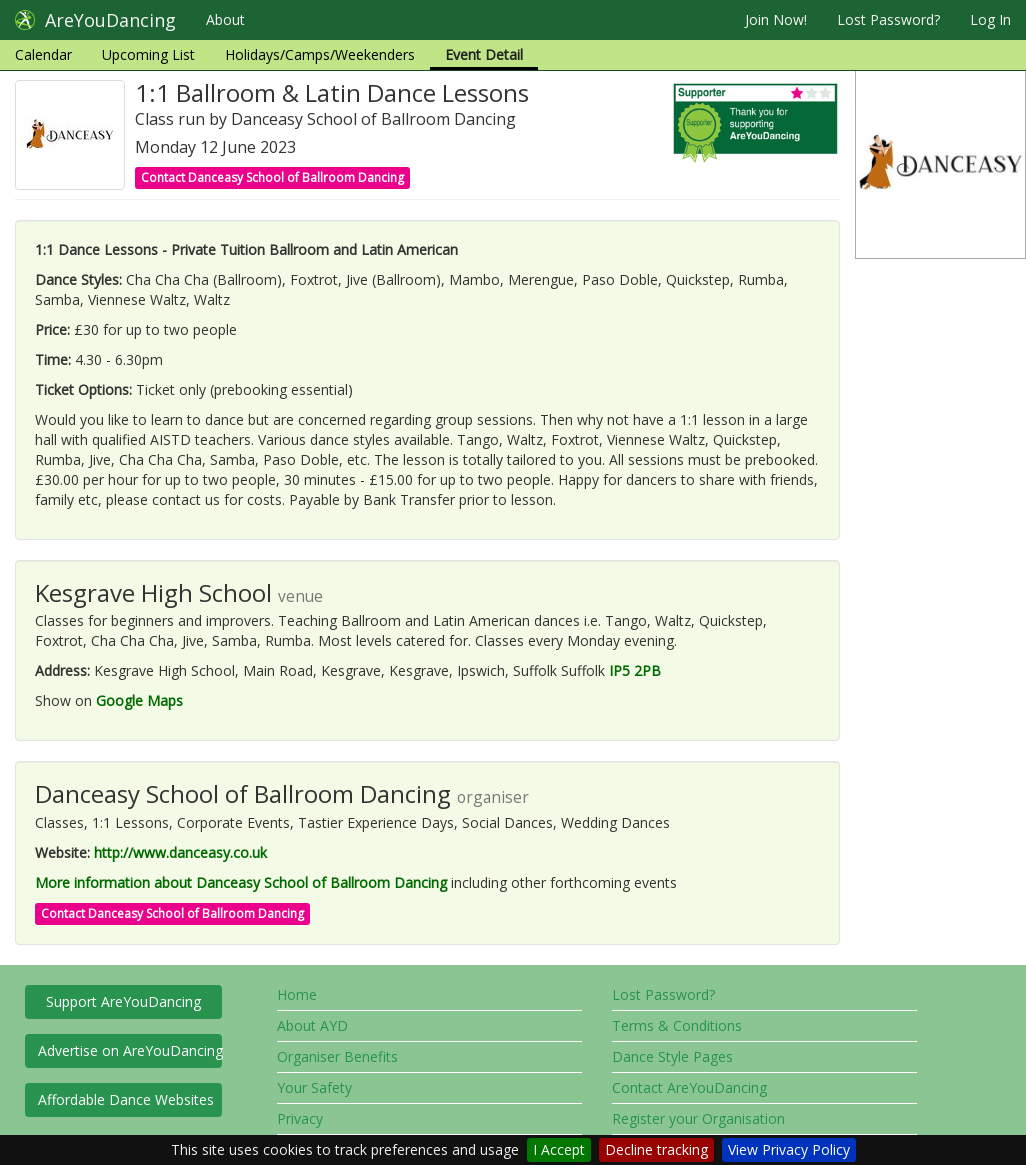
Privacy (300, 1118)
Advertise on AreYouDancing (130, 1050)
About (225, 19)
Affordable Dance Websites (126, 1099)
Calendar (43, 54)
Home (297, 994)
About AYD (312, 1025)
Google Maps (139, 700)
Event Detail (484, 54)
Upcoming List (148, 54)
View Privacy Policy (789, 1149)
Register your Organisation (698, 1118)
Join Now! (776, 19)
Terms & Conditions (677, 1025)
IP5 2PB (635, 670)
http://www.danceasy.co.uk (180, 852)
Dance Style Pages (672, 1056)
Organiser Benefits (337, 1056)
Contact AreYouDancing (689, 1087)
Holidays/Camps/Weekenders (320, 54)
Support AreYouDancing (123, 1001)
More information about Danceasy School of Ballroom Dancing (241, 882)
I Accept (559, 1149)
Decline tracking (656, 1149)
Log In (990, 19)
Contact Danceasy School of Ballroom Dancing (272, 177)
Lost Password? (888, 19)
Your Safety (314, 1087)
